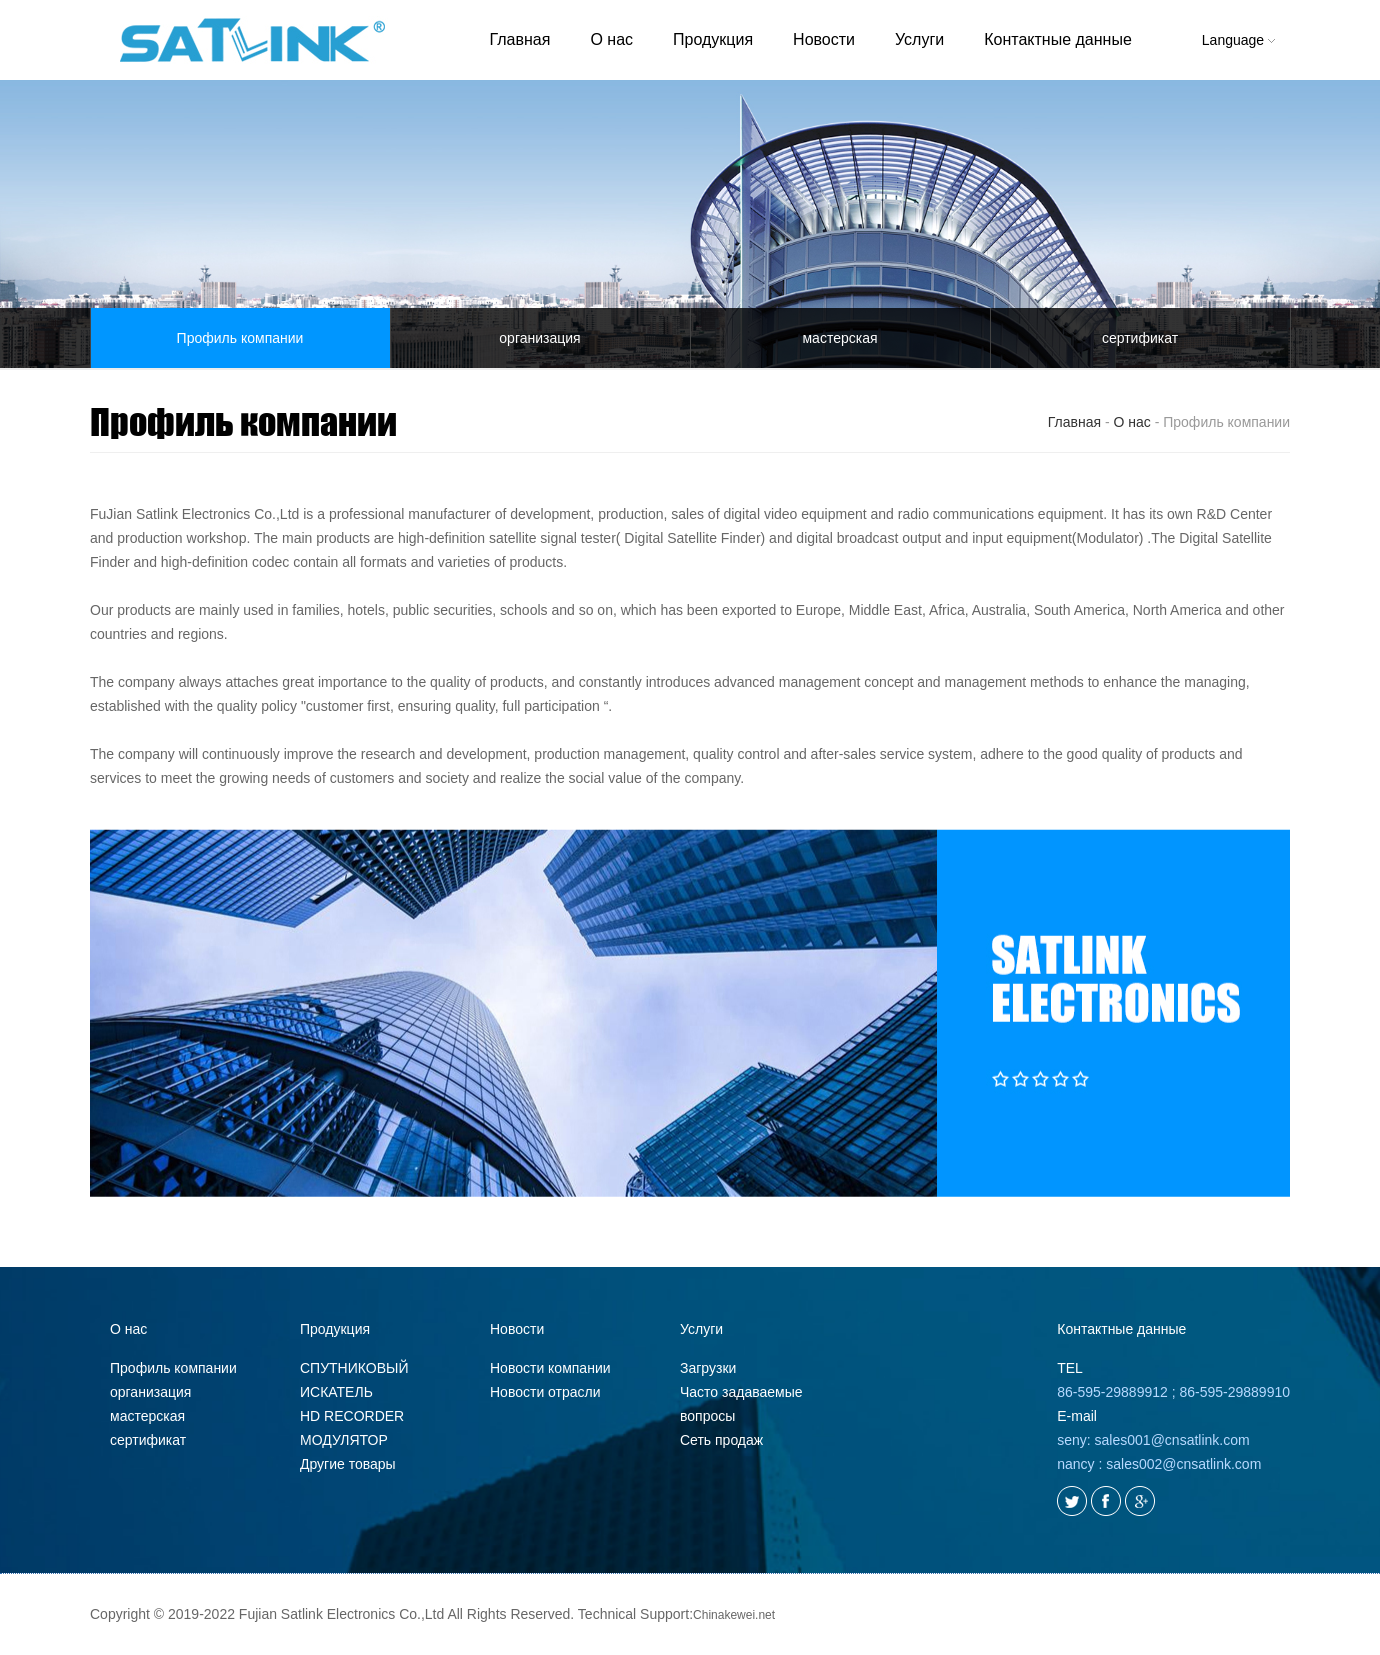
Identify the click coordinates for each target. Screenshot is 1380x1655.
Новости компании (550, 1368)
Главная (520, 39)
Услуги (919, 39)
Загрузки (708, 1368)
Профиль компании (240, 338)
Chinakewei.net (734, 1615)
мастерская (839, 338)
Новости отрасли (545, 1392)
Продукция (713, 39)
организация (539, 338)
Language (1238, 40)
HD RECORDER (352, 1416)
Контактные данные (1058, 39)
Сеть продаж (721, 1440)
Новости (824, 39)
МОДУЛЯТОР (344, 1440)
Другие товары (348, 1464)
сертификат (1140, 338)
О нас (611, 39)
